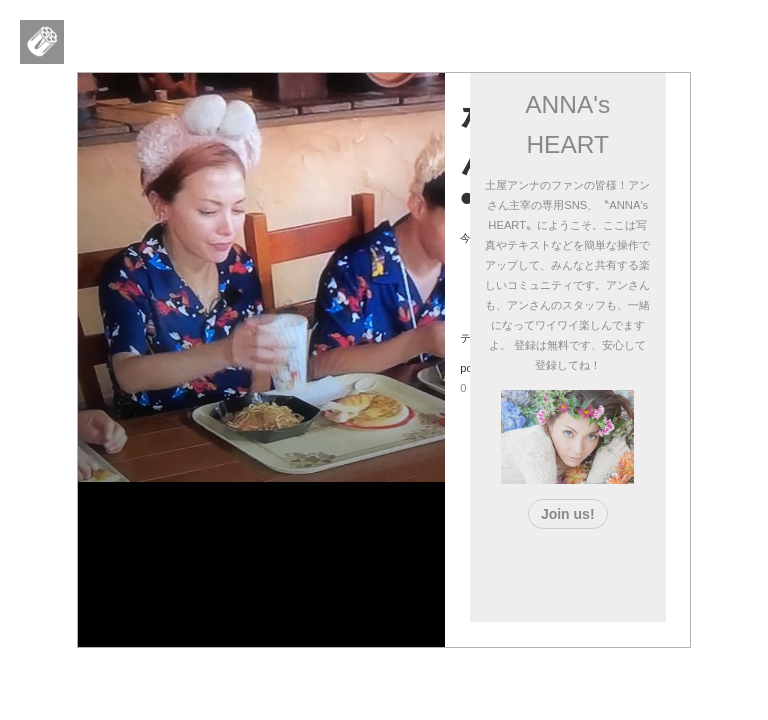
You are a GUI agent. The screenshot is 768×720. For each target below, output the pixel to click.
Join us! (568, 514)
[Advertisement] (602, 571)
